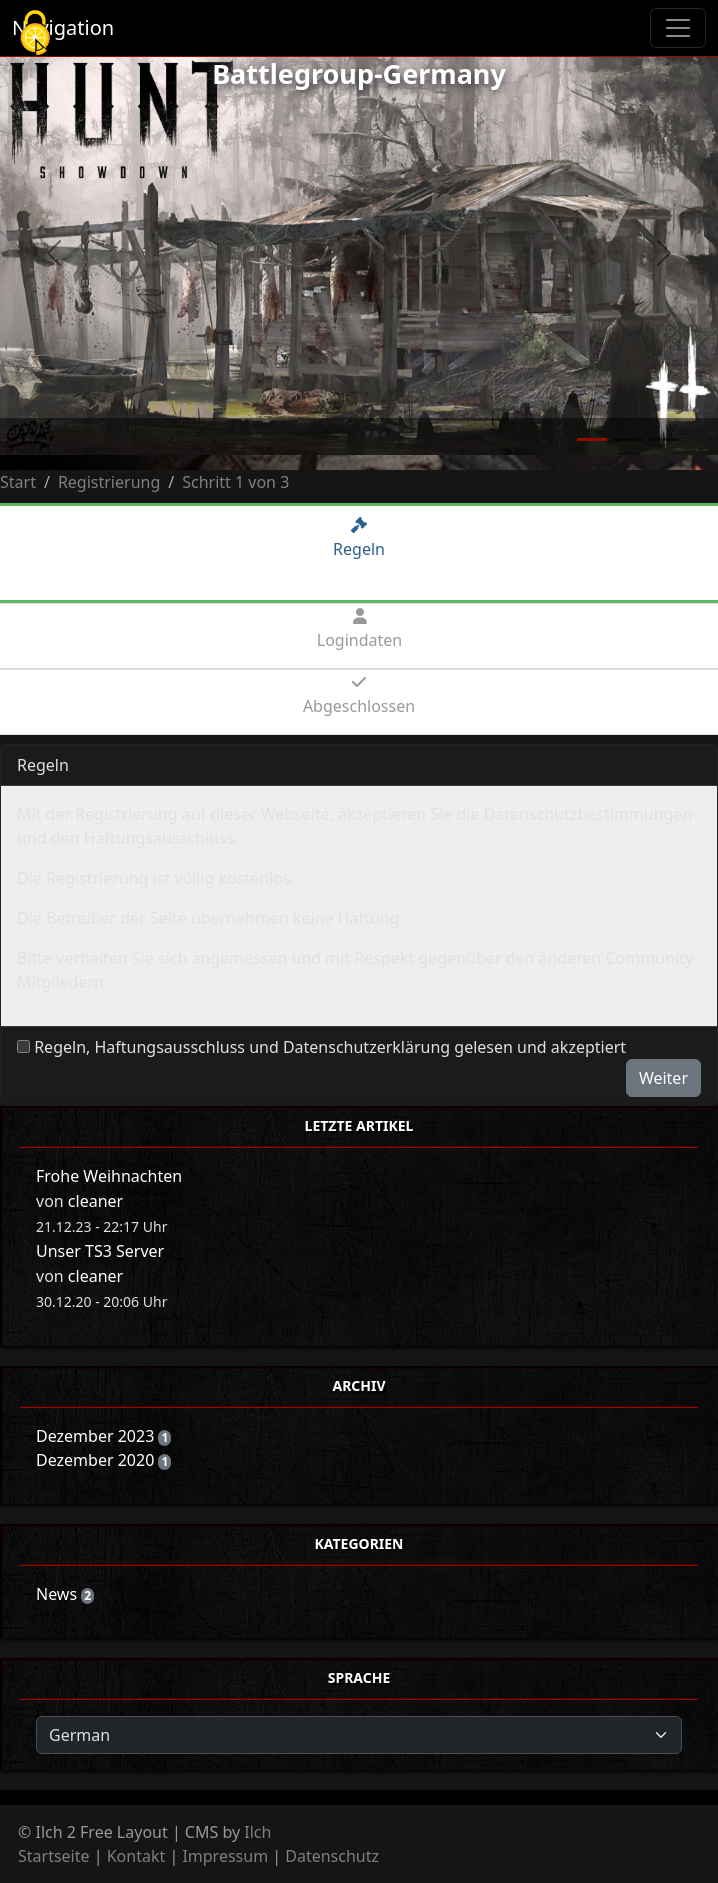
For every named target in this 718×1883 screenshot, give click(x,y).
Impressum (225, 1856)
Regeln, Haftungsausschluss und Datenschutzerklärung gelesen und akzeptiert (330, 1047)
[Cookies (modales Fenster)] (35, 34)
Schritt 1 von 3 (235, 482)
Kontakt (136, 1856)
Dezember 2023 (97, 1436)
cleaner (95, 1201)
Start (18, 482)
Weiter (663, 1078)
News (58, 1594)
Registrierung (109, 482)
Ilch (257, 1832)
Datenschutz (332, 1856)
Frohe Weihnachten (109, 1176)
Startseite (54, 1856)
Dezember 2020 (97, 1460)
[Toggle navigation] (678, 28)
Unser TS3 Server (100, 1251)
